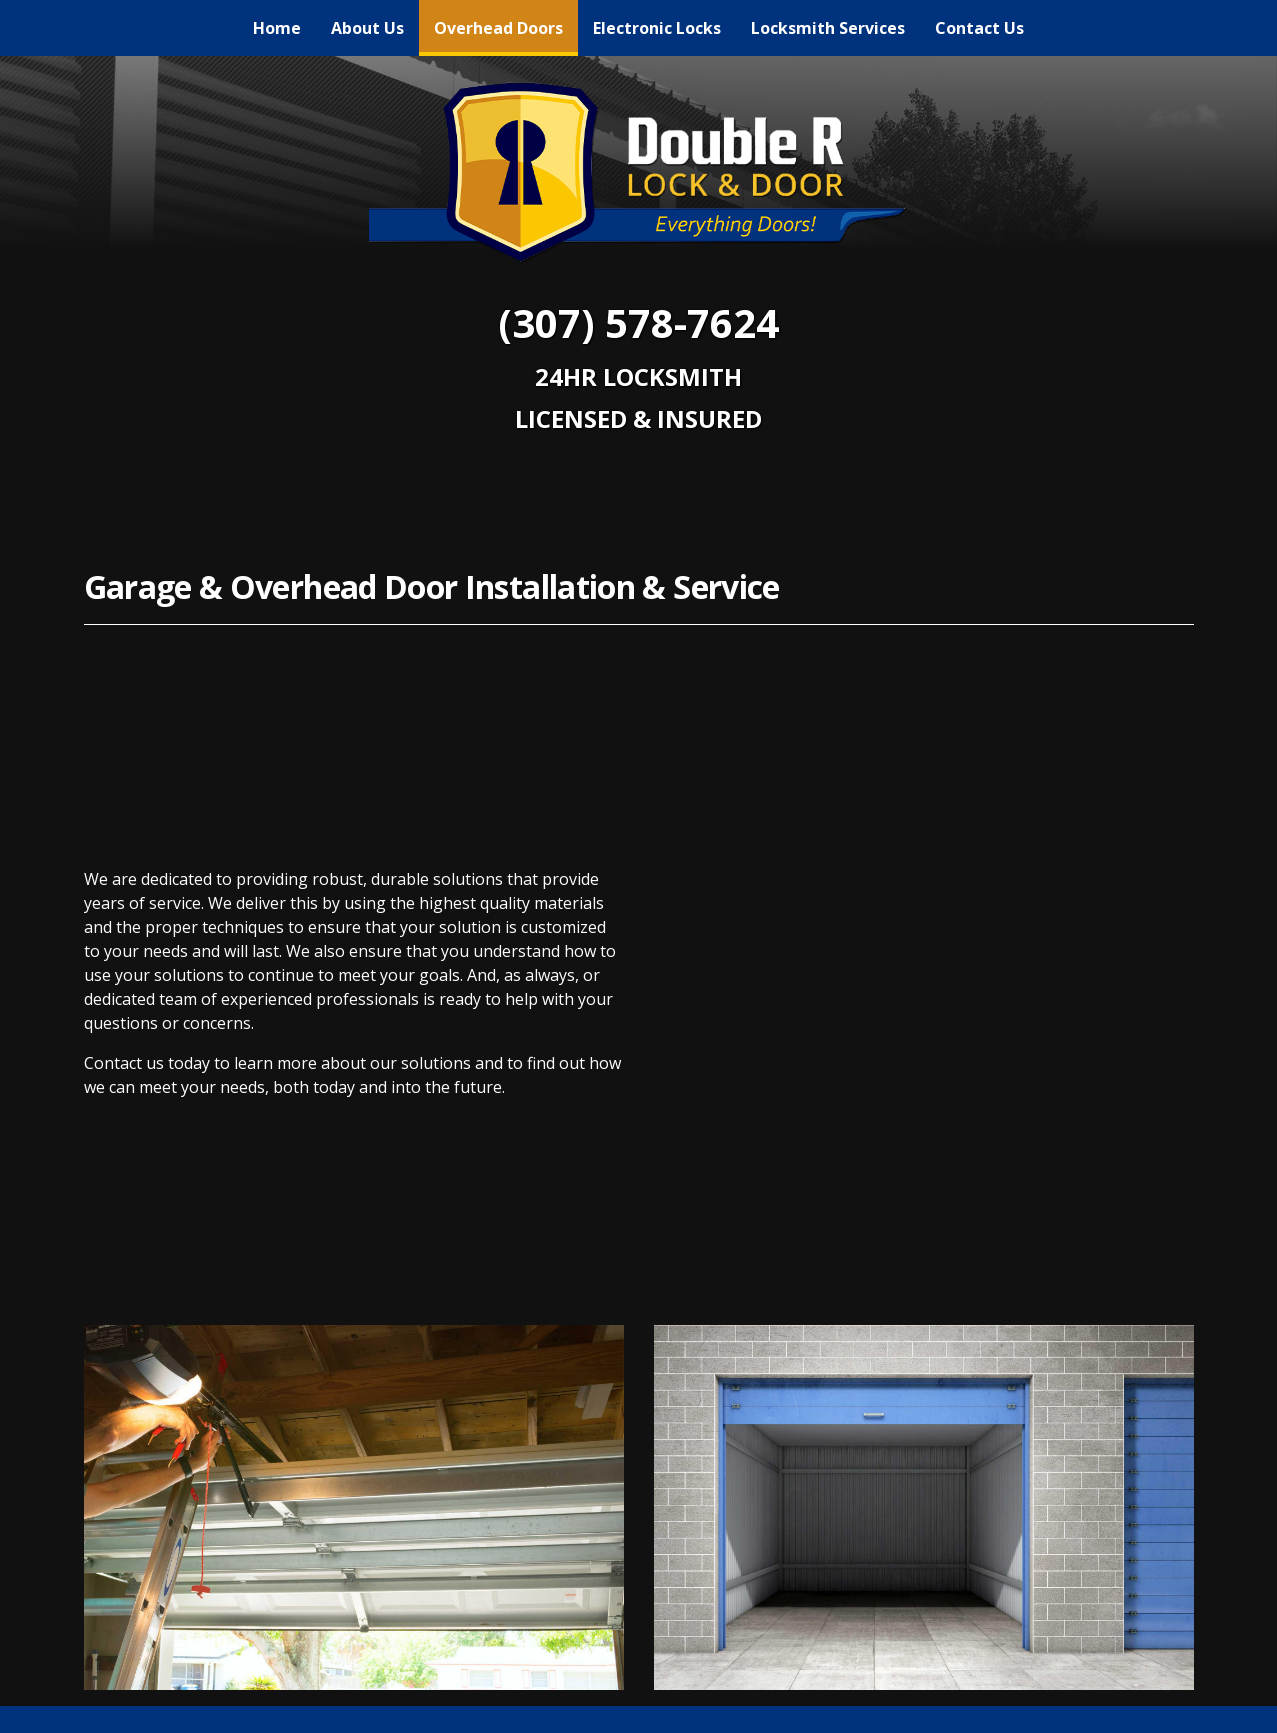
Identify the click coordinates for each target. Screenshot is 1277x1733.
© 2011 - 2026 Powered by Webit (212, 1706)
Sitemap (875, 1707)
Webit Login (1138, 1707)
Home (277, 28)
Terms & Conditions (1000, 1707)
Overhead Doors (506, 23)
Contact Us (979, 28)
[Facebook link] (639, 1467)
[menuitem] (277, 28)
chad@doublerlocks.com (639, 1589)
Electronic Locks (657, 28)
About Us (367, 28)
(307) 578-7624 (638, 322)
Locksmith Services (828, 28)
